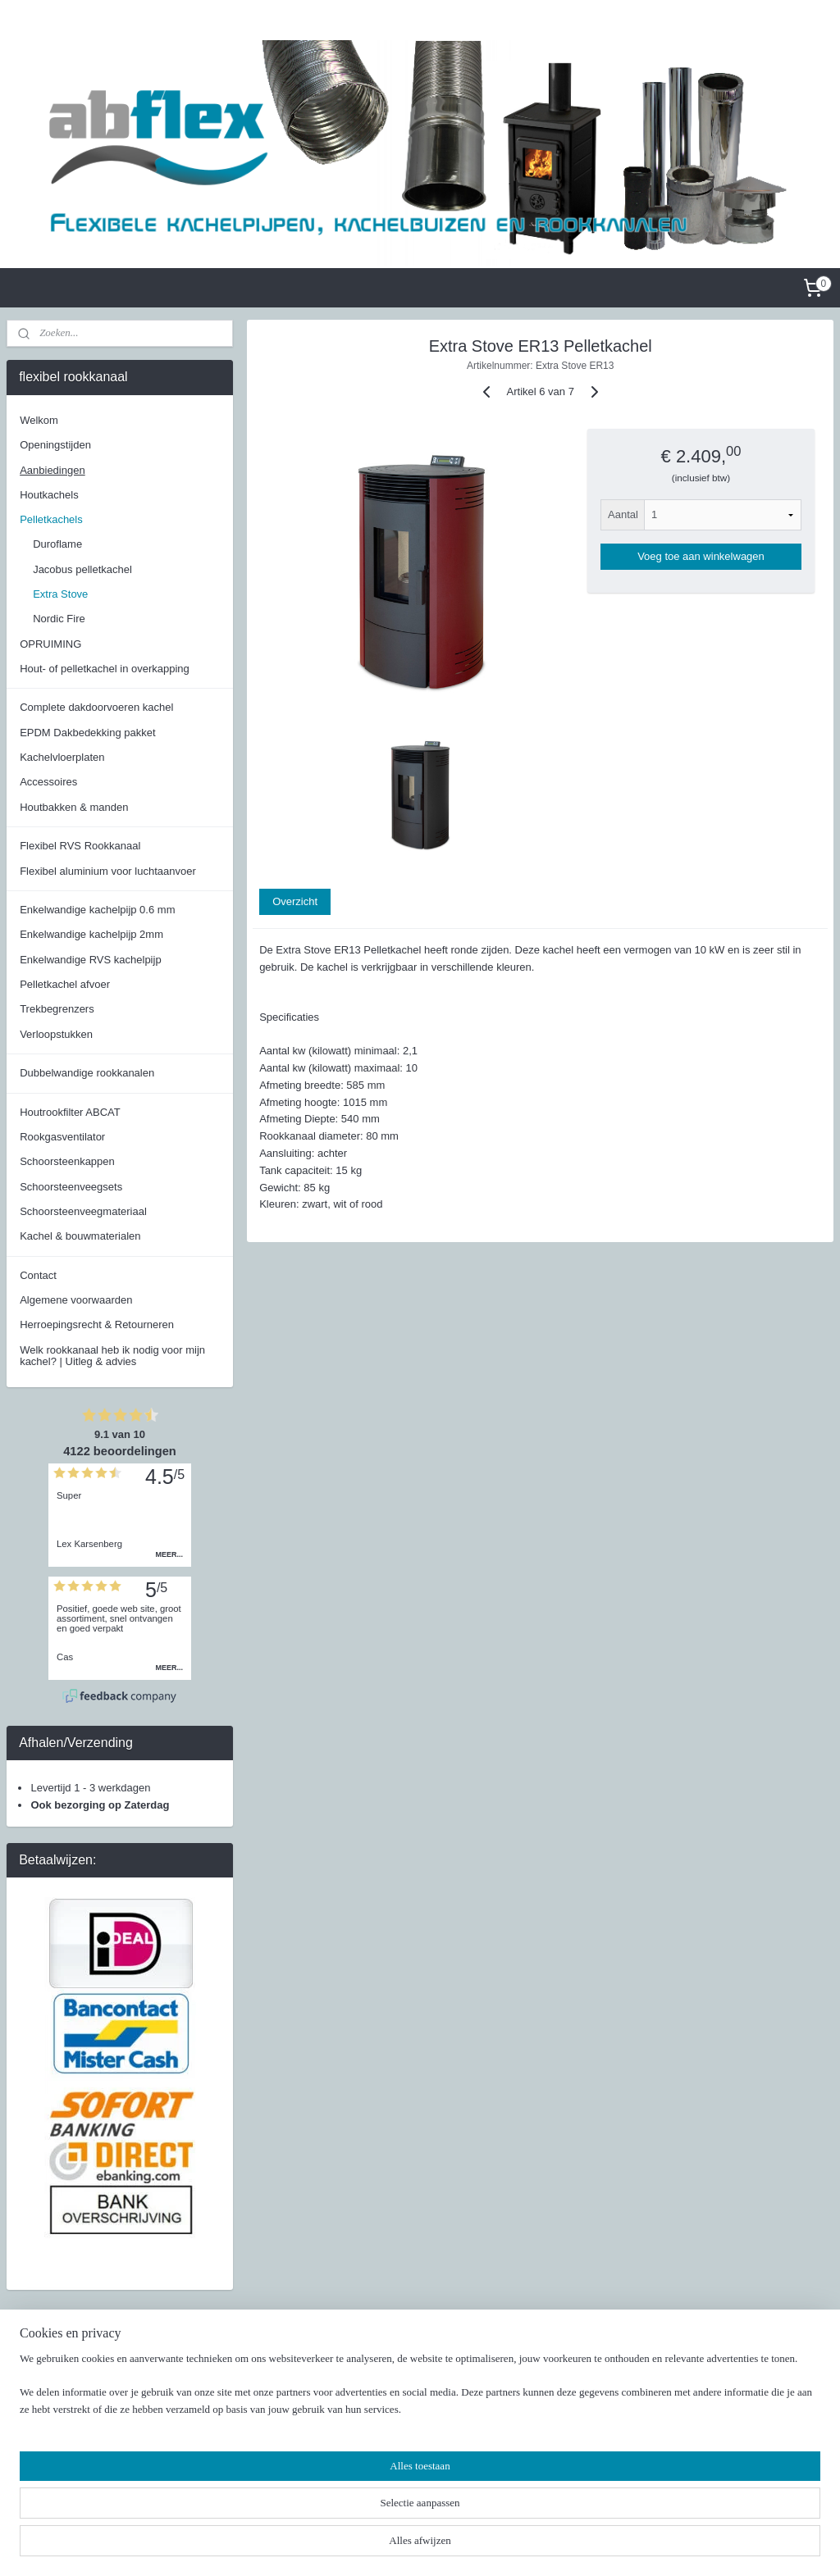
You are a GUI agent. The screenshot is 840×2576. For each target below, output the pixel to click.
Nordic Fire (59, 618)
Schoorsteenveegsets (71, 1187)
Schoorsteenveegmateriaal (83, 1211)
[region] (312, 2515)
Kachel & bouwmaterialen (80, 1236)
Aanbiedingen (52, 470)
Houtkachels (49, 495)
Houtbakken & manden (74, 807)
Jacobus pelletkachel (82, 569)
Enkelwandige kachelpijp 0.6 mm (97, 909)
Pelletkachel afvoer (65, 984)
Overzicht (294, 901)
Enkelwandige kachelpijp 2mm (91, 934)
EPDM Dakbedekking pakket (87, 732)
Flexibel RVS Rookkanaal (80, 846)
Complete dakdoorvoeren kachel (96, 707)
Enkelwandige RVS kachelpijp (90, 959)
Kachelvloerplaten (62, 757)
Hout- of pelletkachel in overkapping (104, 668)
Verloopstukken (56, 1034)
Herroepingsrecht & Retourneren (97, 1324)
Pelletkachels (51, 519)
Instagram (590, 2401)
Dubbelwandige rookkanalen (87, 1073)
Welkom (39, 420)
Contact (38, 1275)
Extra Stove (60, 594)
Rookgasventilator (62, 1137)
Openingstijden (55, 445)
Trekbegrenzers (57, 1009)
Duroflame (57, 544)
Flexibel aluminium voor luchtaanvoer (108, 871)
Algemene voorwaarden (76, 1300)
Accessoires (48, 782)
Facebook (590, 2384)
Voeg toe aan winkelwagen (701, 556)
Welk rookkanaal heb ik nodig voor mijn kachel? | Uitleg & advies (112, 1356)
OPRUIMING (50, 644)
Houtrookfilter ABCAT (70, 1112)
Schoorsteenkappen (67, 1161)
